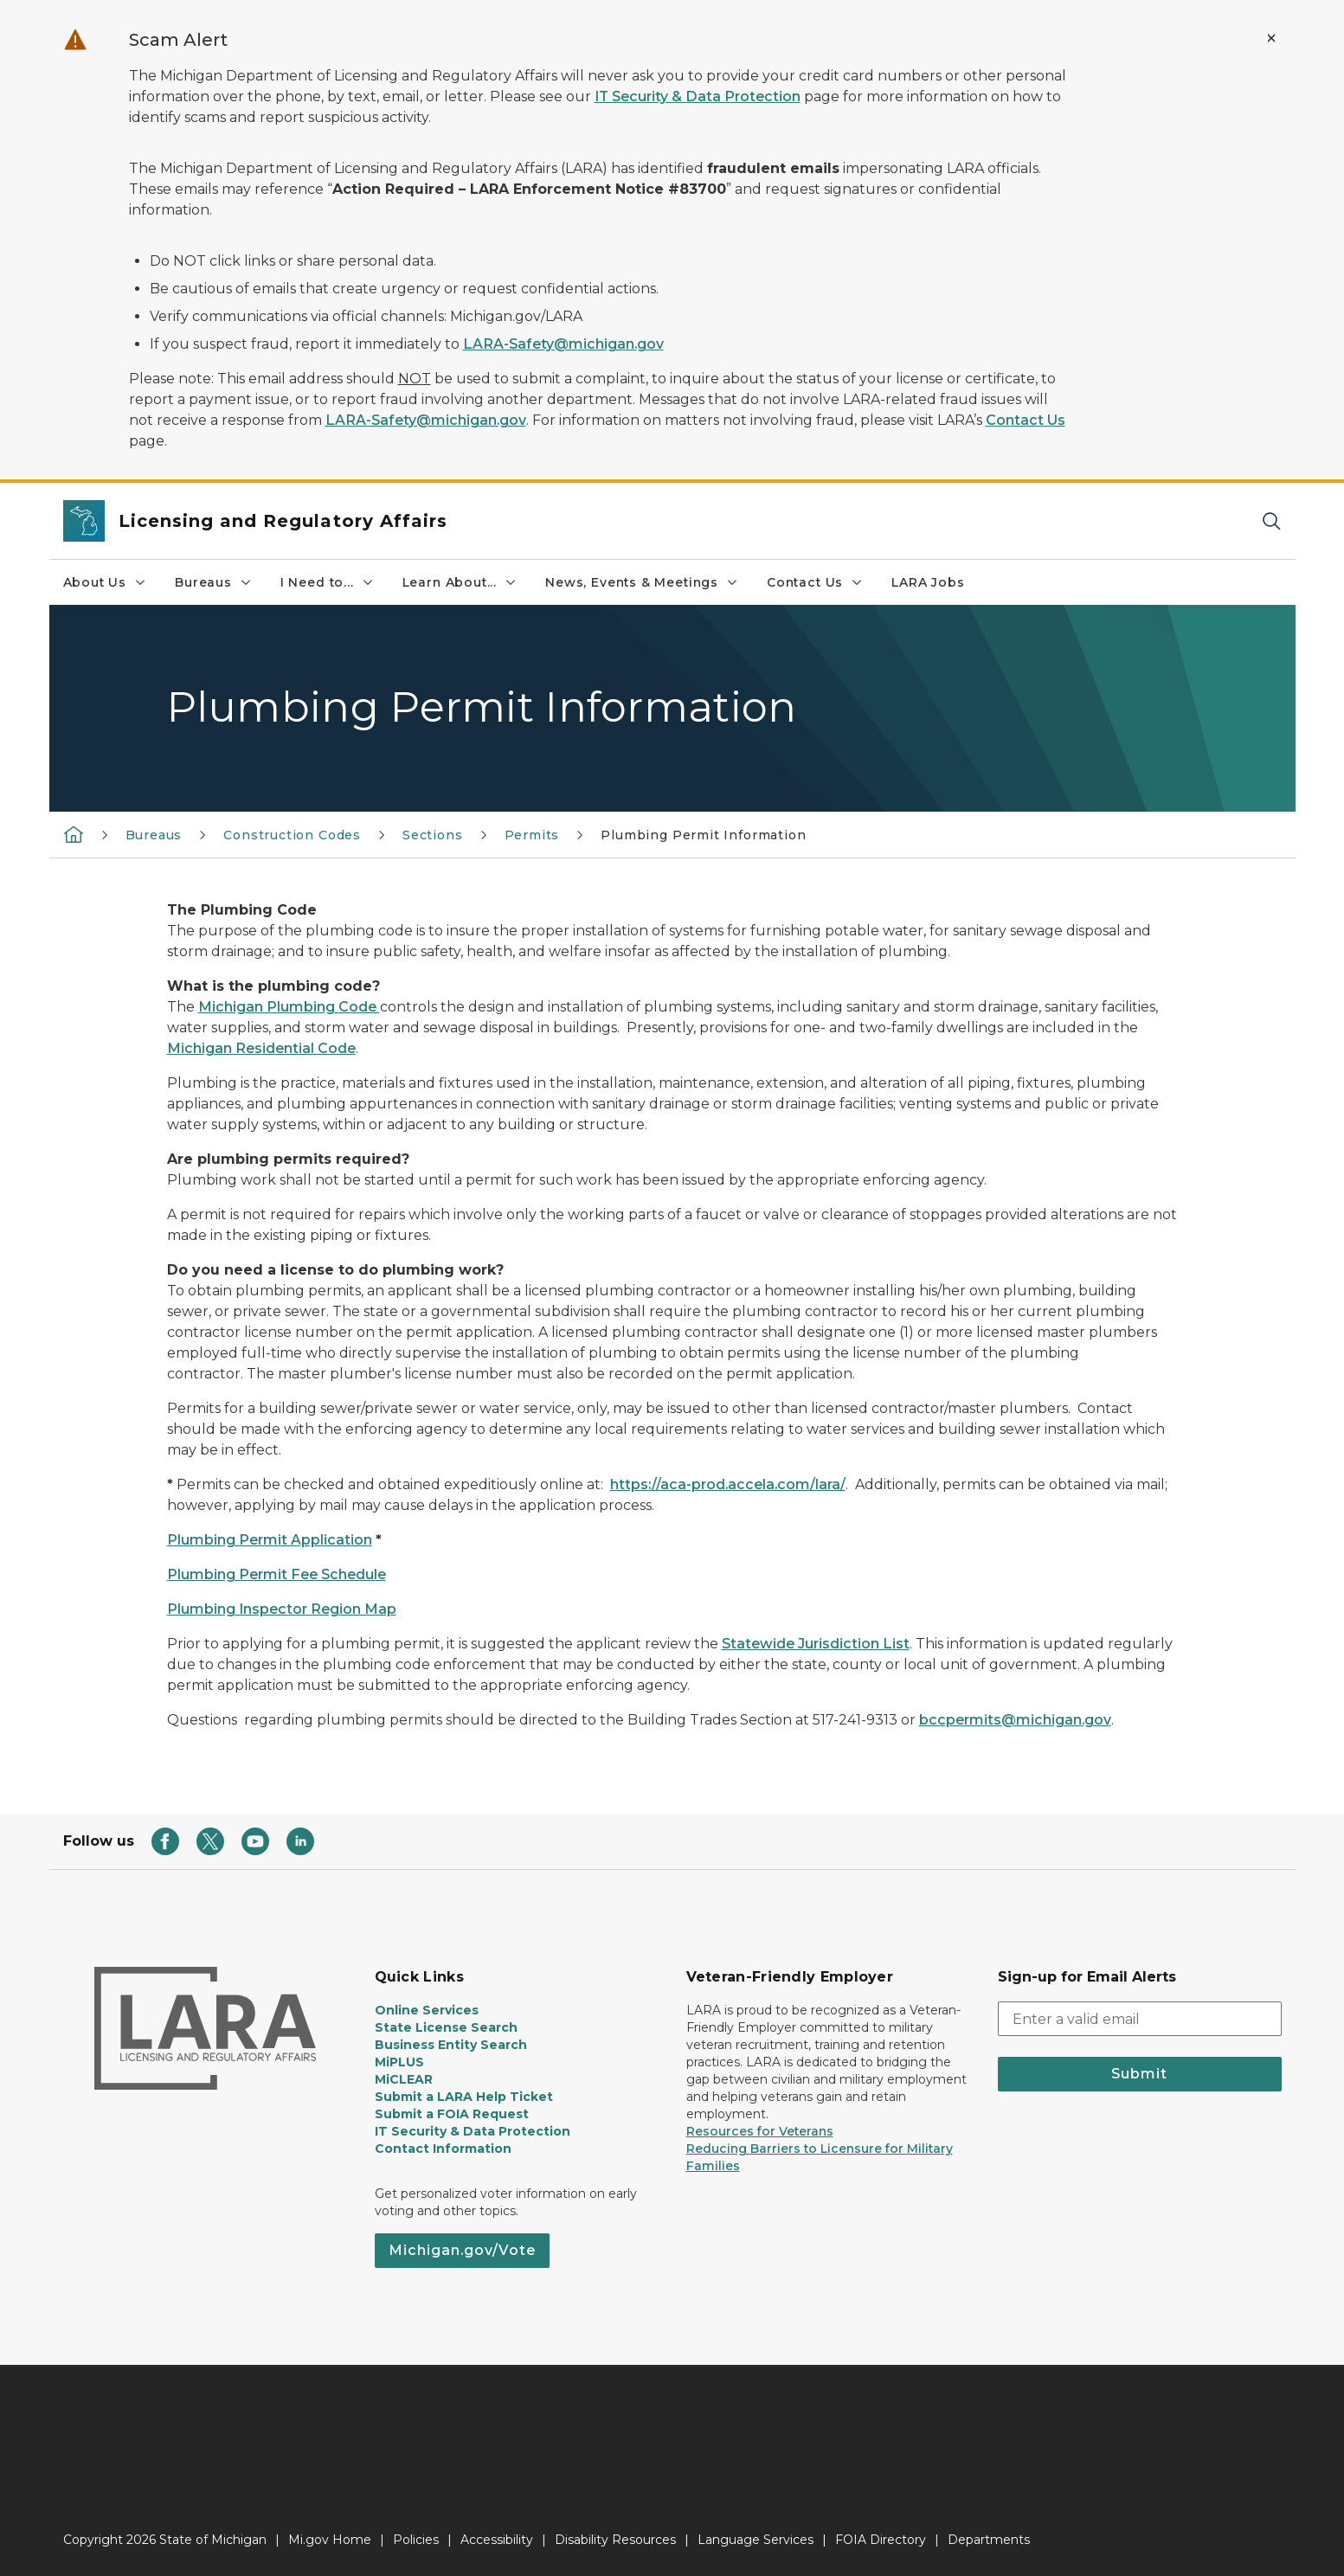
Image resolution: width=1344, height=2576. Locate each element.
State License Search (446, 2027)
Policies (416, 2539)
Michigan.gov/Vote (462, 2250)
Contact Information (443, 2148)
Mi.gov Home (329, 2539)
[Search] (1271, 521)
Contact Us (1025, 420)
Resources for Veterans (759, 2131)
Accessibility (496, 2539)
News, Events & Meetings (642, 582)
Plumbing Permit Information (703, 835)
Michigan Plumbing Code (289, 1007)
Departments (989, 2539)
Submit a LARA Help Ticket (464, 2096)
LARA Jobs (927, 582)
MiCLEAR (404, 2079)
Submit (1139, 2073)
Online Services (427, 2010)
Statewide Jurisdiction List (816, 1643)
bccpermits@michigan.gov (1015, 1720)
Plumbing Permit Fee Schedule (276, 1574)
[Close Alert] (1271, 38)
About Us (105, 582)
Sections (432, 835)
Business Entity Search (451, 2044)
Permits (532, 835)
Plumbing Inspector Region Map (281, 1609)
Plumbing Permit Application (269, 1540)
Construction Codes (292, 835)
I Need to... (327, 582)
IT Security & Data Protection (698, 96)
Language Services (755, 2539)
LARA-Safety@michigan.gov (563, 344)
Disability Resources (615, 2539)
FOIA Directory (880, 2539)
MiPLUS (399, 2062)
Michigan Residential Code (261, 1048)
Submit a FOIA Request (452, 2114)
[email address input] (1140, 2018)
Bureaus (214, 582)
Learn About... (460, 582)
